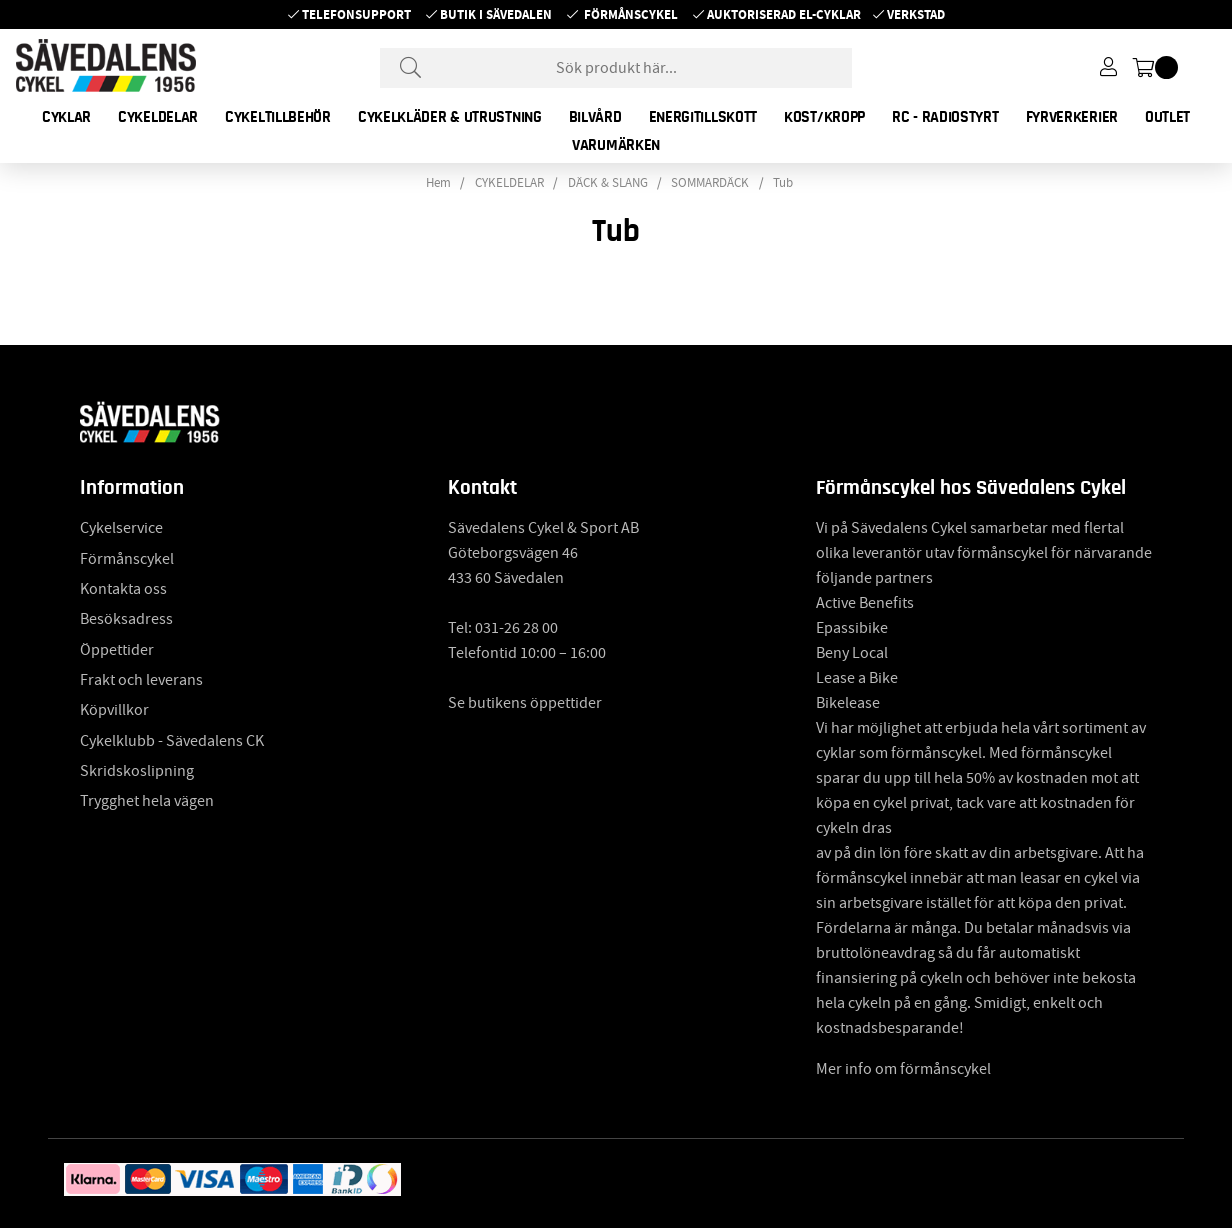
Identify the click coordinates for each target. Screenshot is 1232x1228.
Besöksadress (126, 619)
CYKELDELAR (158, 117)
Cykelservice (121, 528)
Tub (783, 183)
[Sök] (616, 68)
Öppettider (117, 650)
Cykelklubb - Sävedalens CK (172, 741)
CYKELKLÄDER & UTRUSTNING (450, 117)
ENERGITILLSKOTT (703, 117)
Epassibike (852, 628)
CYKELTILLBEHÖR (278, 117)
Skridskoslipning (137, 771)
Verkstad (916, 14)
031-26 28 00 (516, 628)
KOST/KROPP (824, 117)
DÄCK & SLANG (608, 183)
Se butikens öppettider (525, 703)
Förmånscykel (631, 14)
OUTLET (1167, 117)
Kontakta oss (123, 589)
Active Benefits (865, 603)
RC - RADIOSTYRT (945, 117)
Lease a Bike (857, 678)
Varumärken (616, 145)
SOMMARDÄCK (710, 183)
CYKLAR (66, 117)
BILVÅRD (595, 117)
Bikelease (848, 703)
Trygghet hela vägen (147, 801)
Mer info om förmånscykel (903, 1069)
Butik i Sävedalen (496, 14)
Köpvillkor (114, 710)
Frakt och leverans (141, 680)
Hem (438, 183)
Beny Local (852, 653)
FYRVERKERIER (1072, 117)
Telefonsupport (356, 14)
